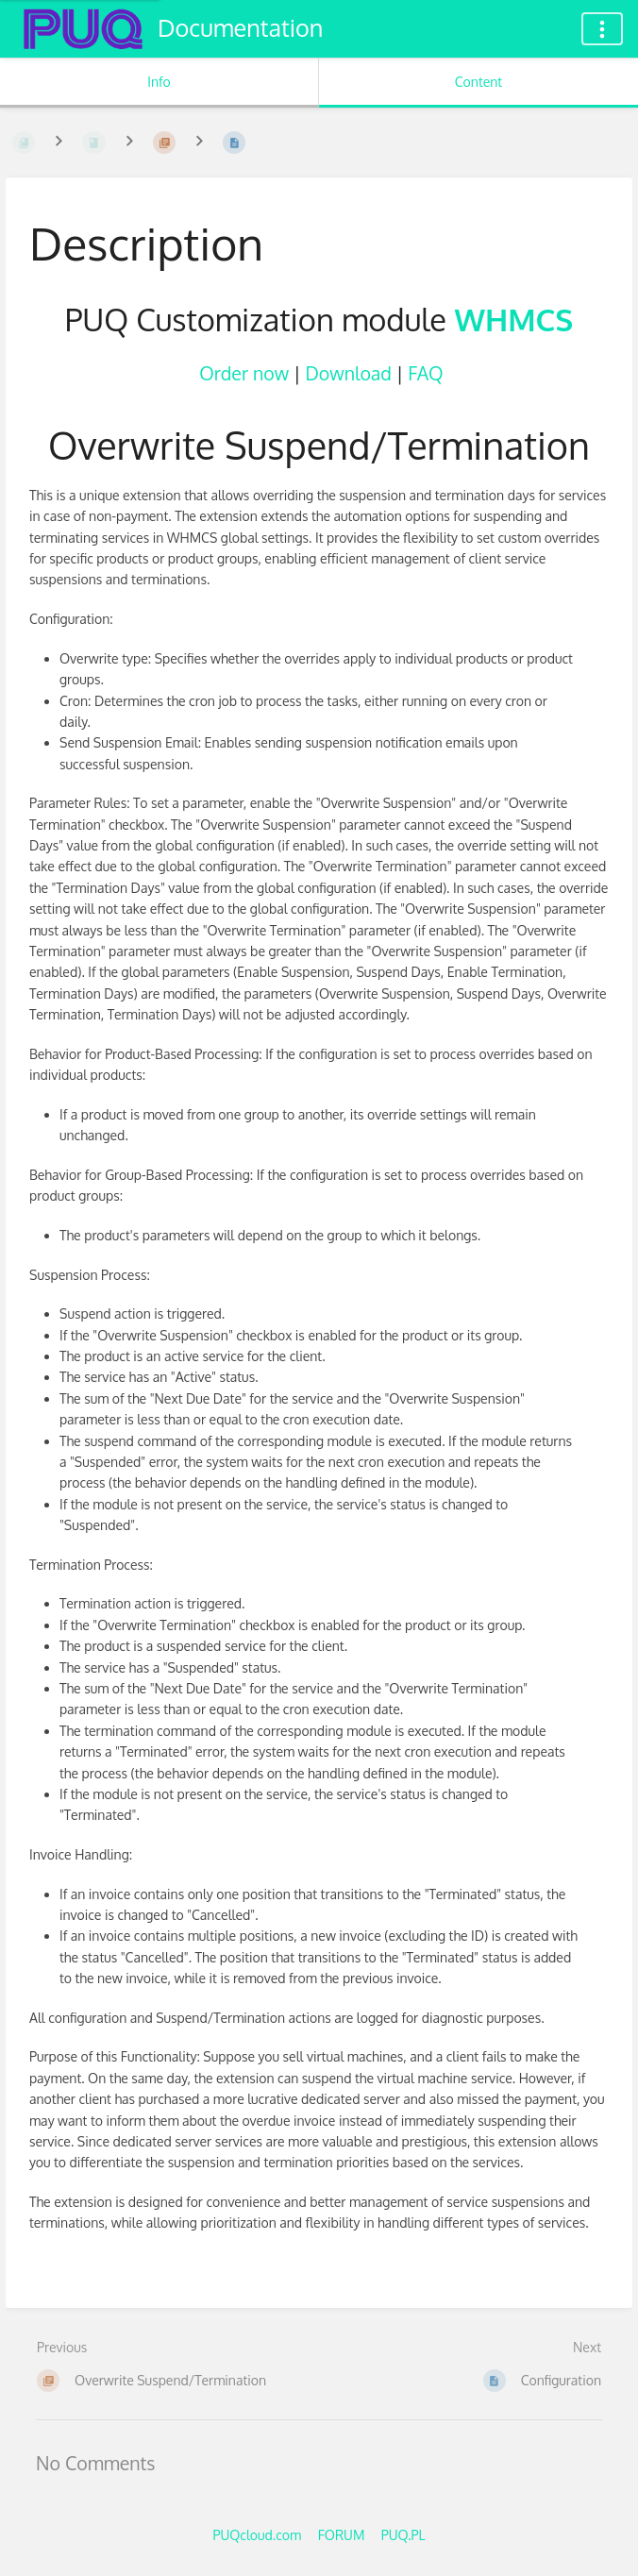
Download (348, 373)
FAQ (425, 373)
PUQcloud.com (256, 2535)
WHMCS (514, 319)
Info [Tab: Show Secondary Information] (159, 82)
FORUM (341, 2535)
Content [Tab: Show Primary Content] (478, 82)
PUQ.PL (403, 2535)
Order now (244, 373)
